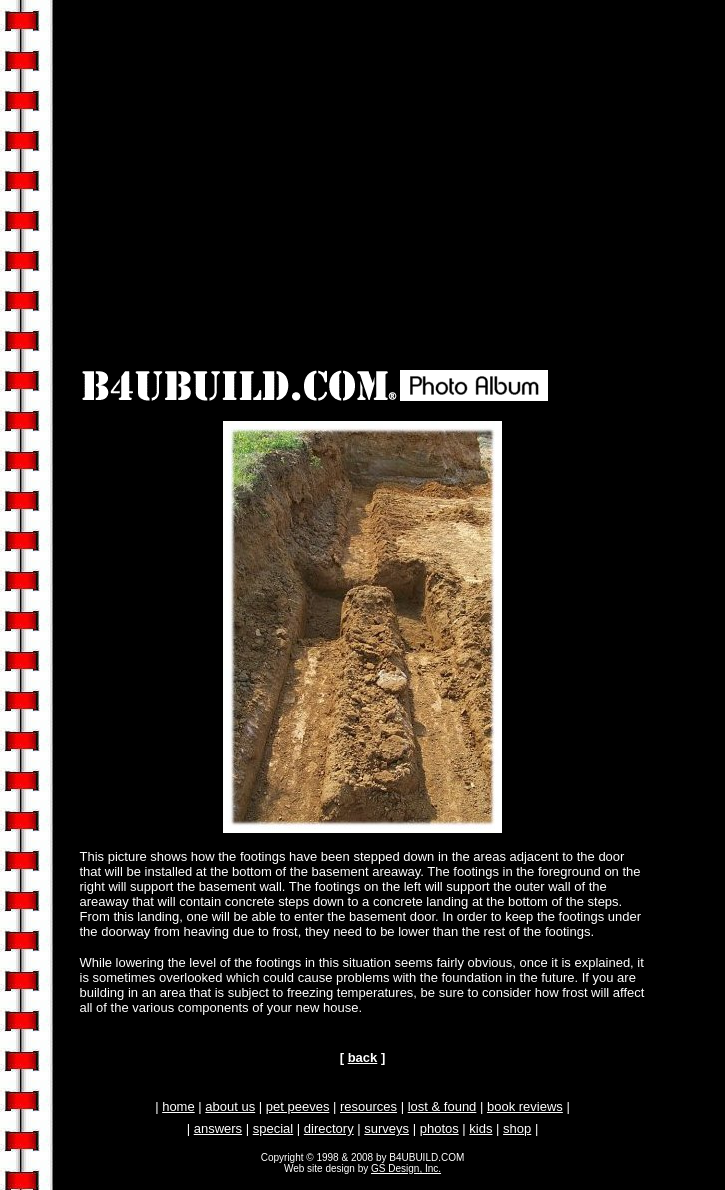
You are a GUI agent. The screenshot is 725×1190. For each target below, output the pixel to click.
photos (439, 1128)
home (178, 1106)
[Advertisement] (366, 156)
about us (230, 1106)
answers (218, 1128)
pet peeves (298, 1106)
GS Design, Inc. (406, 1168)
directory (329, 1128)
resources (368, 1106)
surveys (386, 1128)
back (363, 1057)
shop (517, 1128)
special (273, 1128)
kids (480, 1128)
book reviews (525, 1106)
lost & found (442, 1106)
